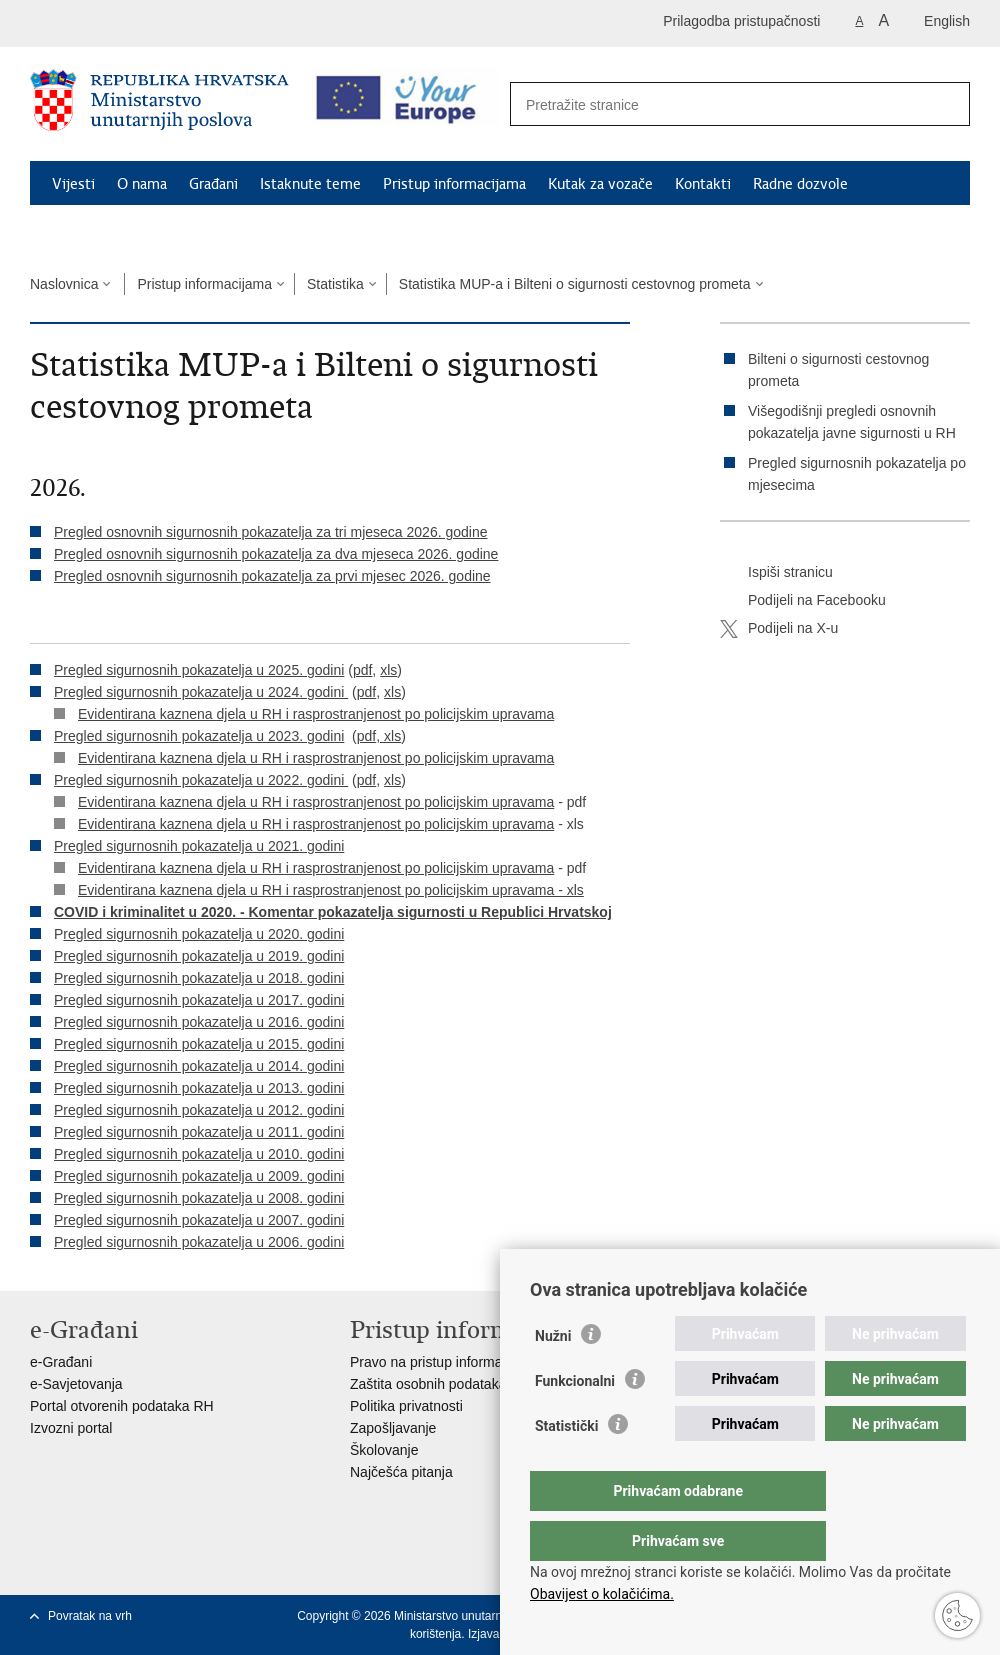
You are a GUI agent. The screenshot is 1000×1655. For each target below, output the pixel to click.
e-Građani (61, 1362)
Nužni (553, 1376)
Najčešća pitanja (401, 1472)
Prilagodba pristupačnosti (741, 21)
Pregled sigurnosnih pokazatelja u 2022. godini (201, 780)
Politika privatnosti (406, 1406)
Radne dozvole (800, 184)
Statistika (335, 284)
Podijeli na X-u (779, 629)
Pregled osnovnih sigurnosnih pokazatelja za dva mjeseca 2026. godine (276, 554)
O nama (142, 184)
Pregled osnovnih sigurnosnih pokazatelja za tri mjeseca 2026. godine (271, 532)
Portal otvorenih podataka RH (122, 1406)
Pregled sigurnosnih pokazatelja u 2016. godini (199, 1022)
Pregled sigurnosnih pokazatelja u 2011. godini (199, 1132)
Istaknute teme (310, 184)
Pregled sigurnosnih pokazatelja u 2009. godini (199, 1176)
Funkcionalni (575, 1421)
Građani (213, 184)
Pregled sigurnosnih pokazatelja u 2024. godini (201, 692)
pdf (362, 670)
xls (388, 670)
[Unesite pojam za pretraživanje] (718, 104)
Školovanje (384, 1450)
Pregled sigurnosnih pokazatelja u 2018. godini (199, 978)
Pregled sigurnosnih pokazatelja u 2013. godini (199, 1088)
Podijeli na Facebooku (803, 601)
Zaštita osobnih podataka (428, 1384)
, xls (388, 736)
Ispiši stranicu (776, 573)
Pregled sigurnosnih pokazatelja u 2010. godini (199, 1154)
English (947, 21)
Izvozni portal (71, 1428)
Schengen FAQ (100, 230)
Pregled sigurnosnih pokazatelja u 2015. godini (199, 1044)
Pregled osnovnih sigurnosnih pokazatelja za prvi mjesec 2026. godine (272, 576)
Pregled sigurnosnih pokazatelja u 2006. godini (199, 1242)
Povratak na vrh (90, 1616)
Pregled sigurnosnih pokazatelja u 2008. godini (199, 1198)
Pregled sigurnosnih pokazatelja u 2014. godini (199, 1066)
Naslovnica (64, 284)
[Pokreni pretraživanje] (944, 105)
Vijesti (73, 184)
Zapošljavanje (393, 1428)
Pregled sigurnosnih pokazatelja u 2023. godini (199, 736)
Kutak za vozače (600, 184)
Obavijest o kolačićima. (602, 1594)
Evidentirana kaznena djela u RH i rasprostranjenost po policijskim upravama (316, 714)
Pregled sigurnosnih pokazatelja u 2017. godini (199, 1000)
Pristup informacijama (454, 184)
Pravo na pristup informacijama (446, 1362)
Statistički (566, 1466)
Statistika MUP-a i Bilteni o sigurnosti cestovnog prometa (575, 284)
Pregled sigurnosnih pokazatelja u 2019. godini (199, 956)
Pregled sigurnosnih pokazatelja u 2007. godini (199, 1220)
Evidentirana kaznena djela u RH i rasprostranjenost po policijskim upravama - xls (331, 890)
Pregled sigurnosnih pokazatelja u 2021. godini (199, 846)
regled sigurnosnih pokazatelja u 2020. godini (203, 934)
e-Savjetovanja (76, 1384)
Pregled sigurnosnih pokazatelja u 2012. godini (199, 1110)
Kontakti (703, 184)
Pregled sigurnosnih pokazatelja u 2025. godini (199, 670)
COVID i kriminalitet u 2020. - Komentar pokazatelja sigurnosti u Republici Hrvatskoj (333, 912)
